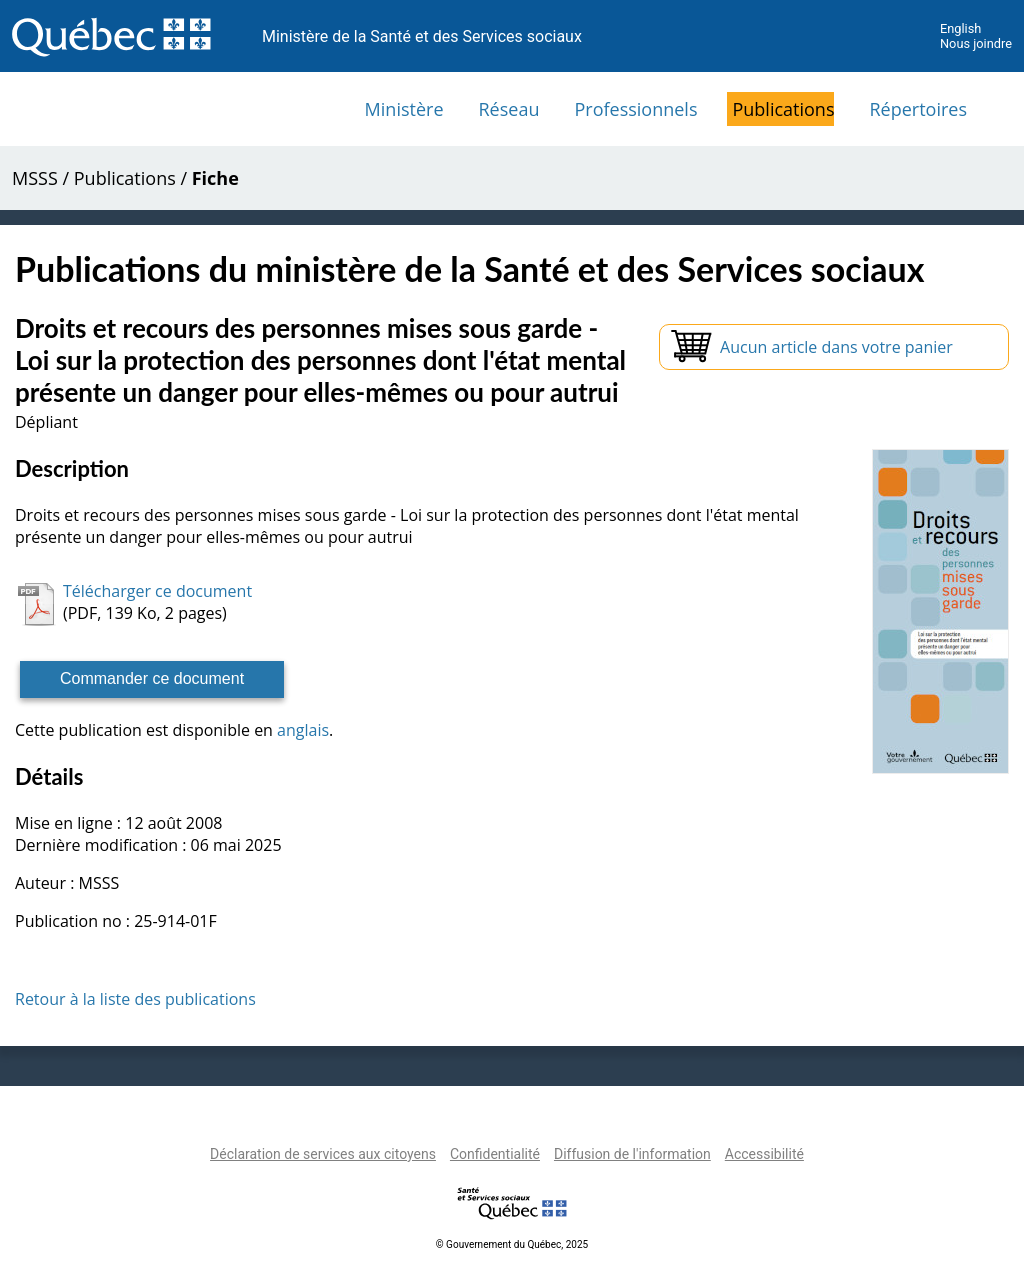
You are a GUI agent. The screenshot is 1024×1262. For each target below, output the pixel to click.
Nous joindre (976, 43)
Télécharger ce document (157, 591)
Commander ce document (152, 678)
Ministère (404, 109)
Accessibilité (764, 1154)
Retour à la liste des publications (135, 999)
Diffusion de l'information (632, 1154)
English (960, 28)
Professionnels (635, 109)
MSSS (35, 178)
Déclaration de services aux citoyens (323, 1154)
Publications (783, 109)
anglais (303, 730)
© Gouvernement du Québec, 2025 (512, 1244)
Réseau (509, 109)
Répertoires (918, 109)
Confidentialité (495, 1154)
